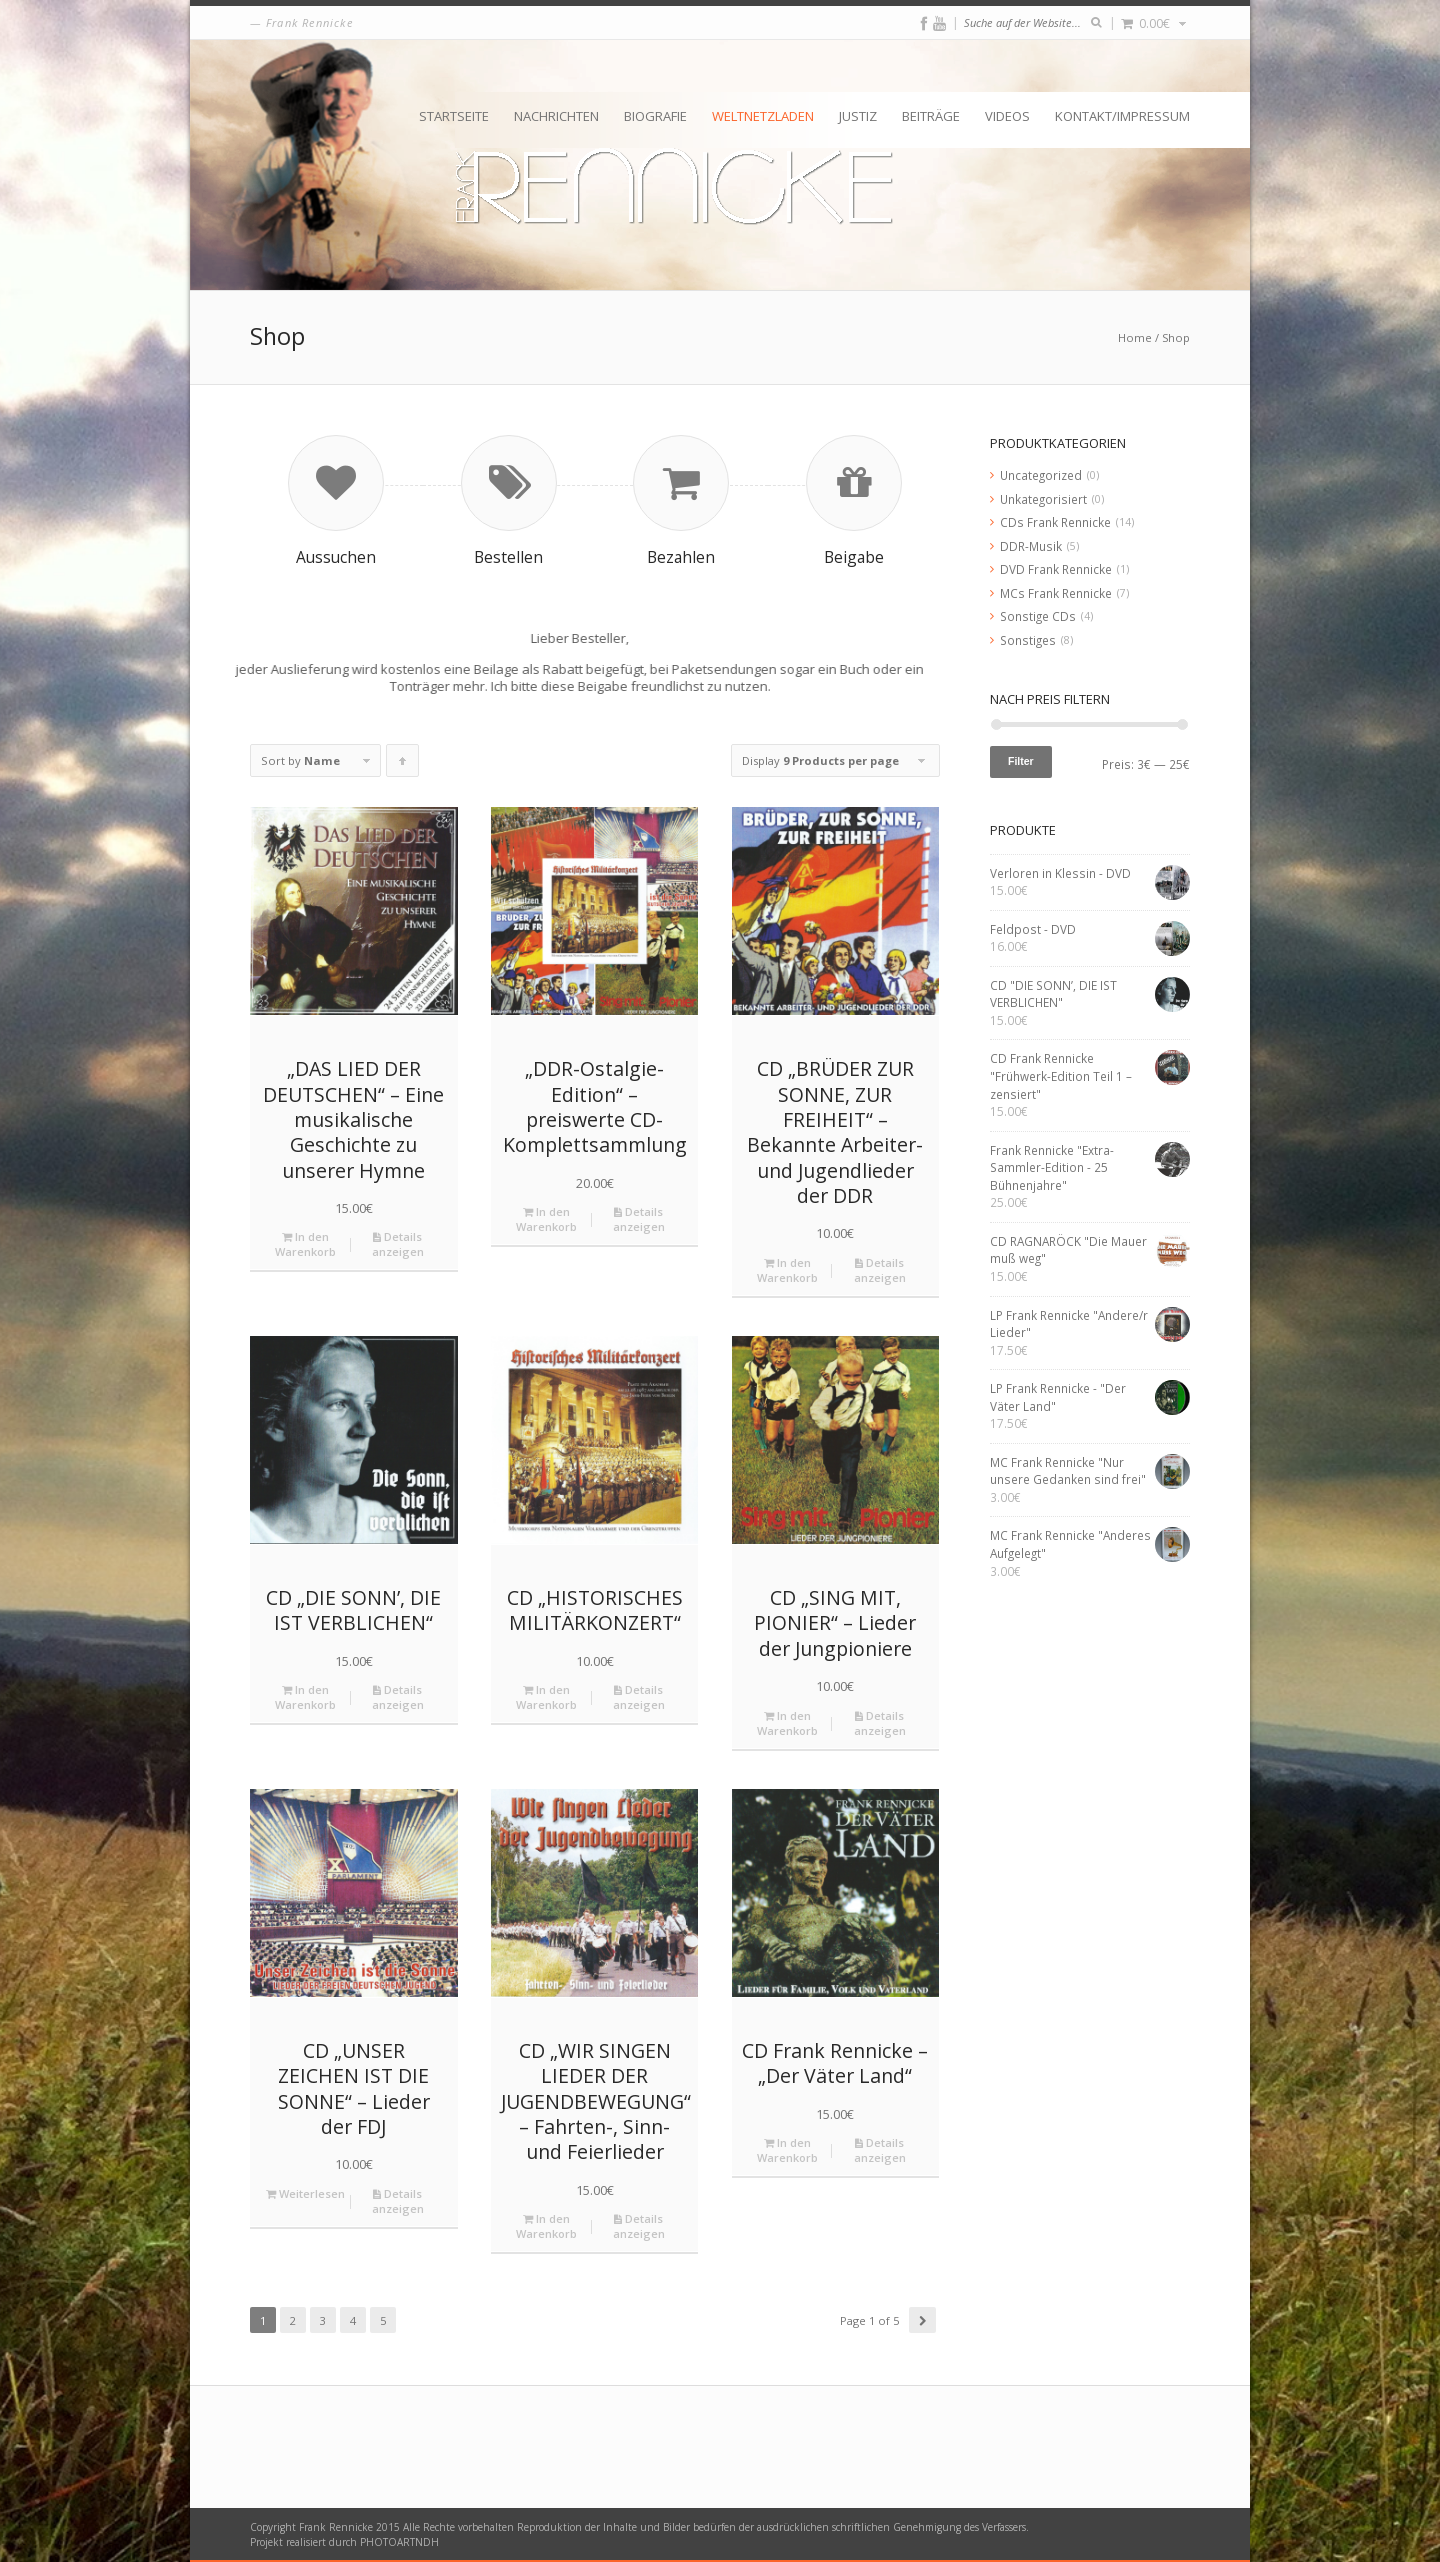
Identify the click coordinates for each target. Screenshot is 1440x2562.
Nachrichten (556, 116)
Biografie (655, 116)
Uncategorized (1041, 475)
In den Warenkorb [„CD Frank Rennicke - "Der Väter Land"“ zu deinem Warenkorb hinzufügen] (787, 2150)
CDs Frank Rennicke (1055, 522)
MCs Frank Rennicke (1056, 593)
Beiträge (931, 116)
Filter (1021, 761)
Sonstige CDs (1038, 616)
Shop (1176, 337)
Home (1135, 337)
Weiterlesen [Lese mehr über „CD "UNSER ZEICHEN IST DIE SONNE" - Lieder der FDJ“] (305, 2193)
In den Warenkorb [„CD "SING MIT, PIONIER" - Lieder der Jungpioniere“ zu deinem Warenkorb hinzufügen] (787, 1723)
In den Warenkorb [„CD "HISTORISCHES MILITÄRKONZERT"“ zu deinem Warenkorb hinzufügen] (546, 1697)
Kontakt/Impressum (1122, 116)
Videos (1007, 116)
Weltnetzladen (763, 116)
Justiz (858, 116)
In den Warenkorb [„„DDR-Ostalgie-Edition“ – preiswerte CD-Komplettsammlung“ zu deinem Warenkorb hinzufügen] (546, 1219)
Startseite (454, 116)
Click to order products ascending (403, 765)
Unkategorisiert (1043, 499)
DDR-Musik (1031, 546)
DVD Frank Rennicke (1056, 569)
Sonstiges (1028, 640)
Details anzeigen (398, 1244)
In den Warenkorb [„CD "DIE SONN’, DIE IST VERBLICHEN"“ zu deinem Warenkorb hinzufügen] (305, 1697)
